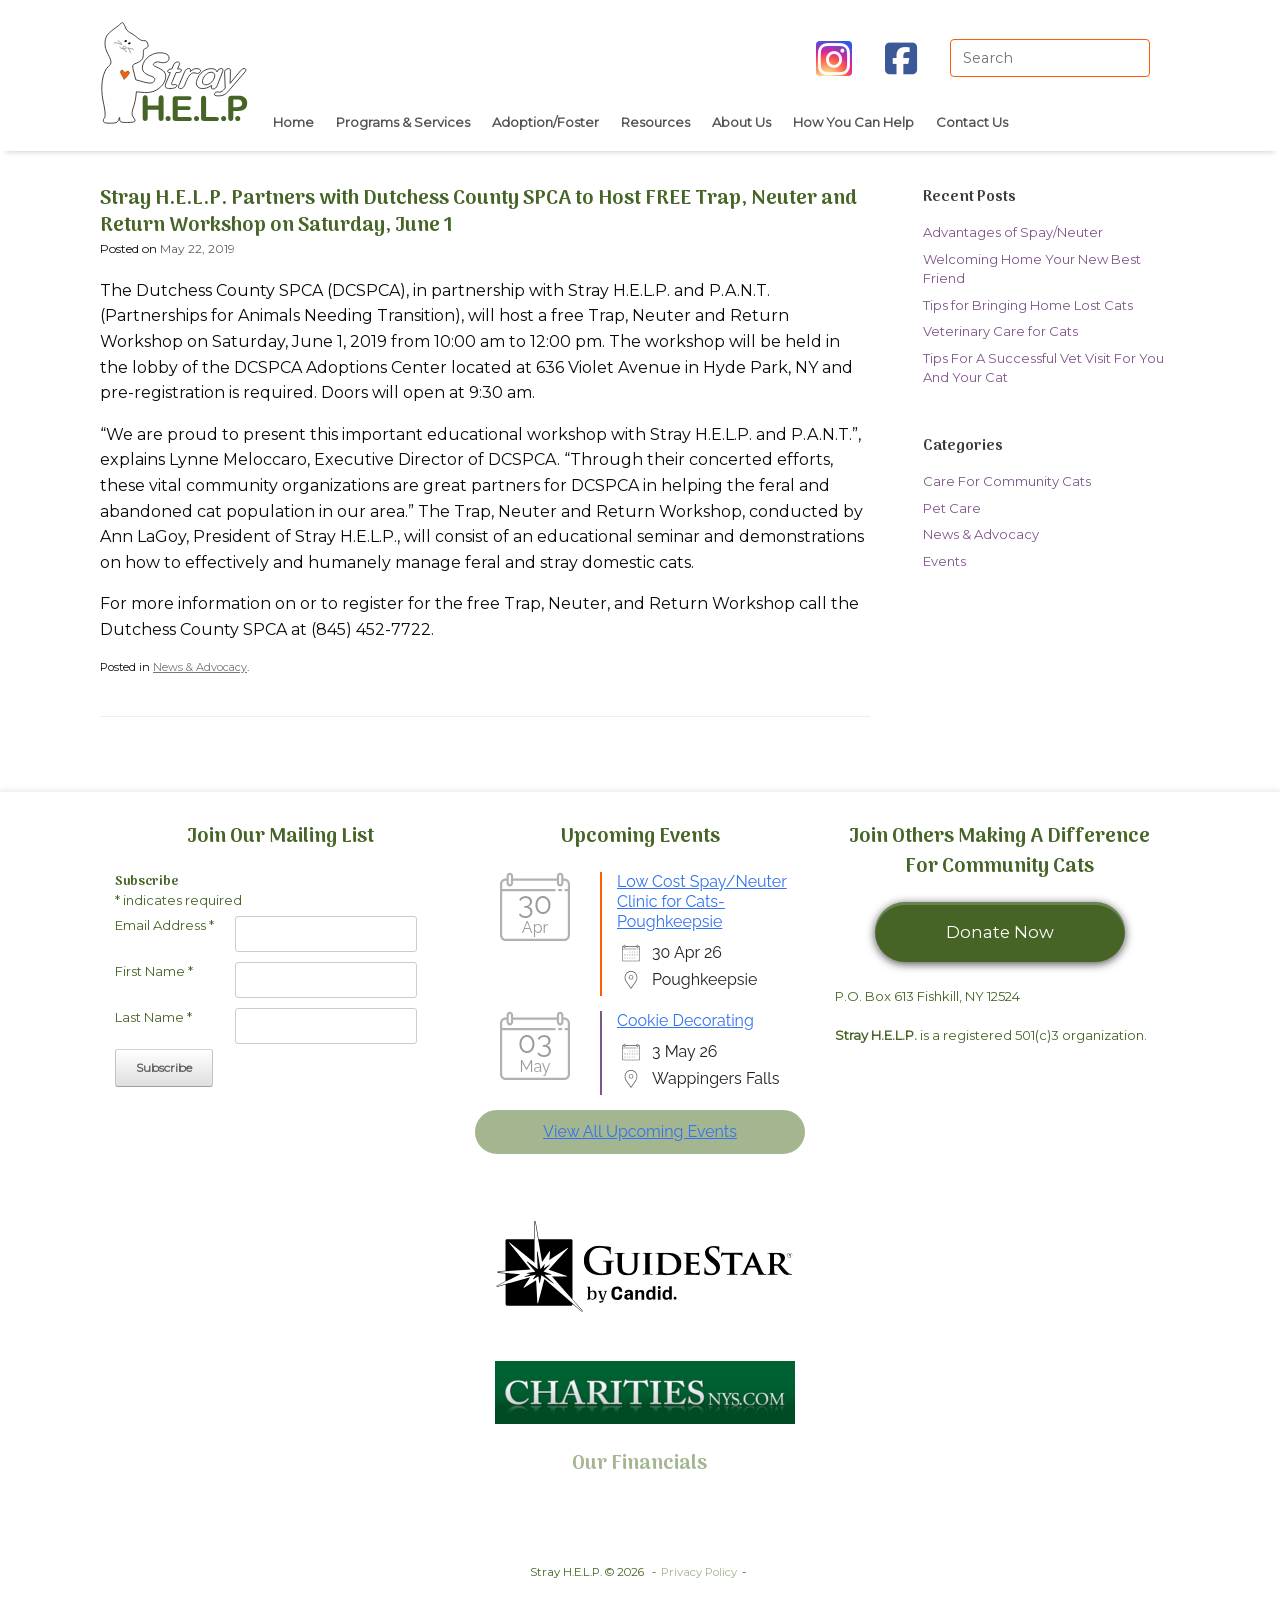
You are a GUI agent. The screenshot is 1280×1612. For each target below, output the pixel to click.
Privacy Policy (699, 1572)
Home (293, 122)
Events (944, 561)
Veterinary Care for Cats (1000, 331)
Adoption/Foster (545, 122)
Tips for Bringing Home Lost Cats (1028, 305)
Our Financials (639, 1464)
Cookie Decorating (685, 1020)
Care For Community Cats (1007, 481)
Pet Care (952, 508)
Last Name (153, 1017)
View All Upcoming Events (640, 1131)
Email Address (164, 925)
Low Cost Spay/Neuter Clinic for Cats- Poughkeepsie (702, 901)
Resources (655, 122)
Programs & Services (403, 122)
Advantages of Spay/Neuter (1013, 232)
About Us (741, 122)
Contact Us (972, 122)
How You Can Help (853, 122)
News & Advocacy (200, 667)
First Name (154, 971)
